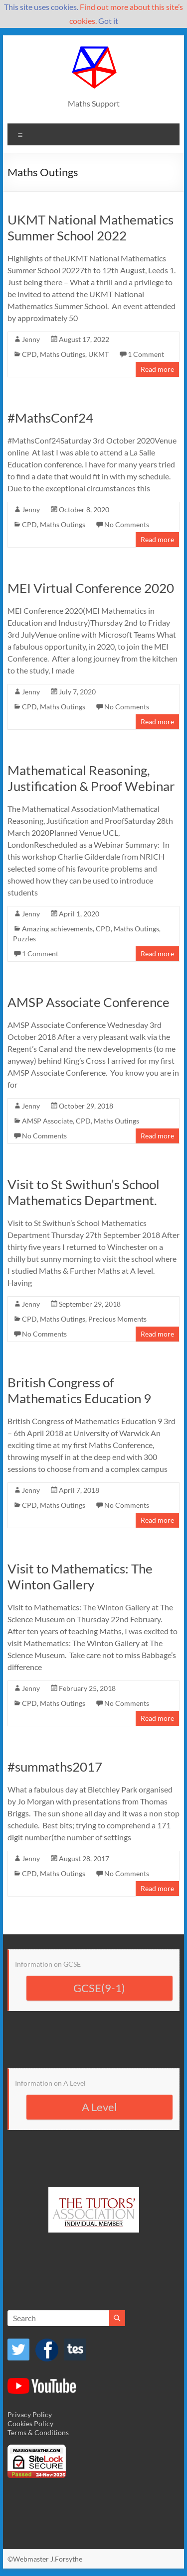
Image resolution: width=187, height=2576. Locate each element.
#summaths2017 (54, 1767)
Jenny (31, 339)
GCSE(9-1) (99, 1988)
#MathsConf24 (50, 418)
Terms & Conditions (38, 2432)
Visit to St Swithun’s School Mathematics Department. (83, 1192)
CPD (29, 354)
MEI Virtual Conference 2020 (90, 588)
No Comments (126, 524)
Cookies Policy (30, 2423)
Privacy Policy (29, 2414)
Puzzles (24, 938)
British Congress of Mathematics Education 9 (79, 1390)
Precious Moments (117, 1319)
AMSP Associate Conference (88, 1002)
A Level (99, 2107)
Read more (157, 369)
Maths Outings (62, 354)
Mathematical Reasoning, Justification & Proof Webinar (91, 778)
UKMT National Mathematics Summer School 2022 (90, 227)
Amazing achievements (57, 928)
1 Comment (146, 354)
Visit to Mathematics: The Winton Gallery (80, 1576)
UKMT (98, 354)
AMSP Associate (47, 1121)
